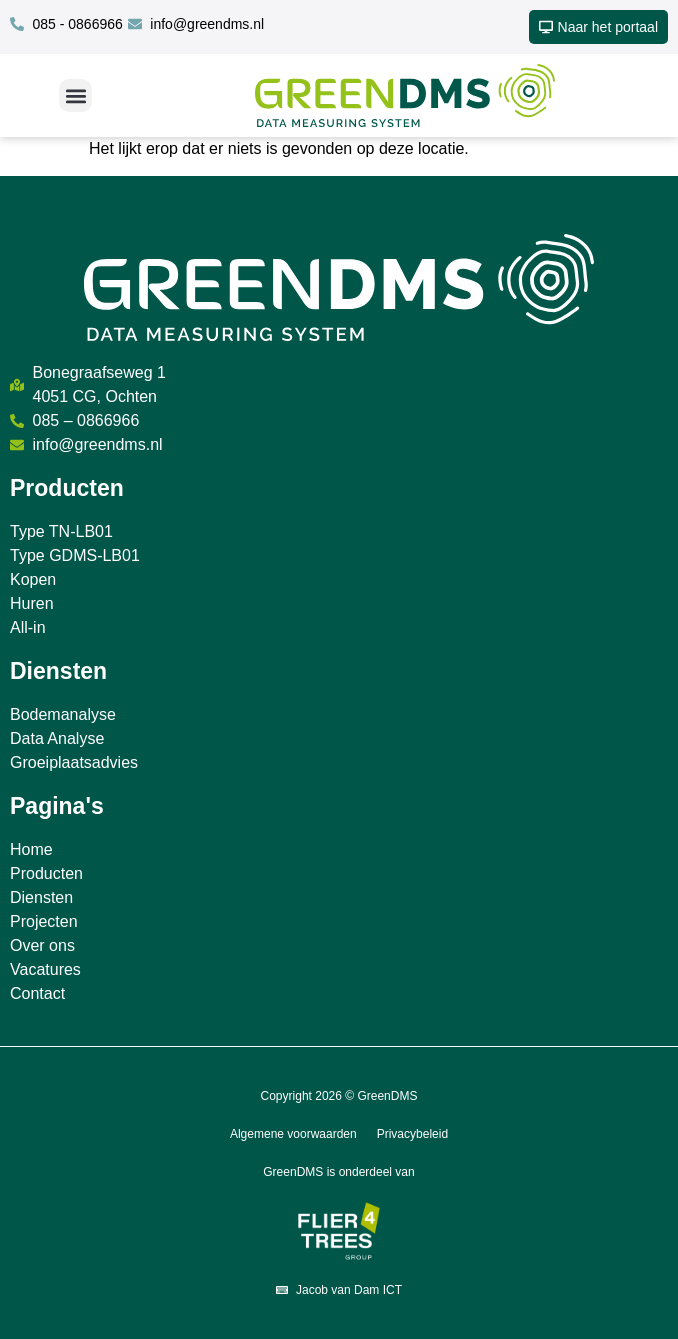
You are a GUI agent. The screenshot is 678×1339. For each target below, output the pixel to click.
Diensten (41, 897)
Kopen (33, 579)
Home (31, 849)
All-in (28, 627)
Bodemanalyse (63, 714)
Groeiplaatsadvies (74, 762)
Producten (46, 873)
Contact (37, 993)
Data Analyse (57, 738)
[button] (75, 95)
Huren (32, 603)
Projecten (44, 921)
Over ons (42, 945)
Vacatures (45, 969)
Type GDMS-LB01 (75, 555)
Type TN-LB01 (61, 531)
